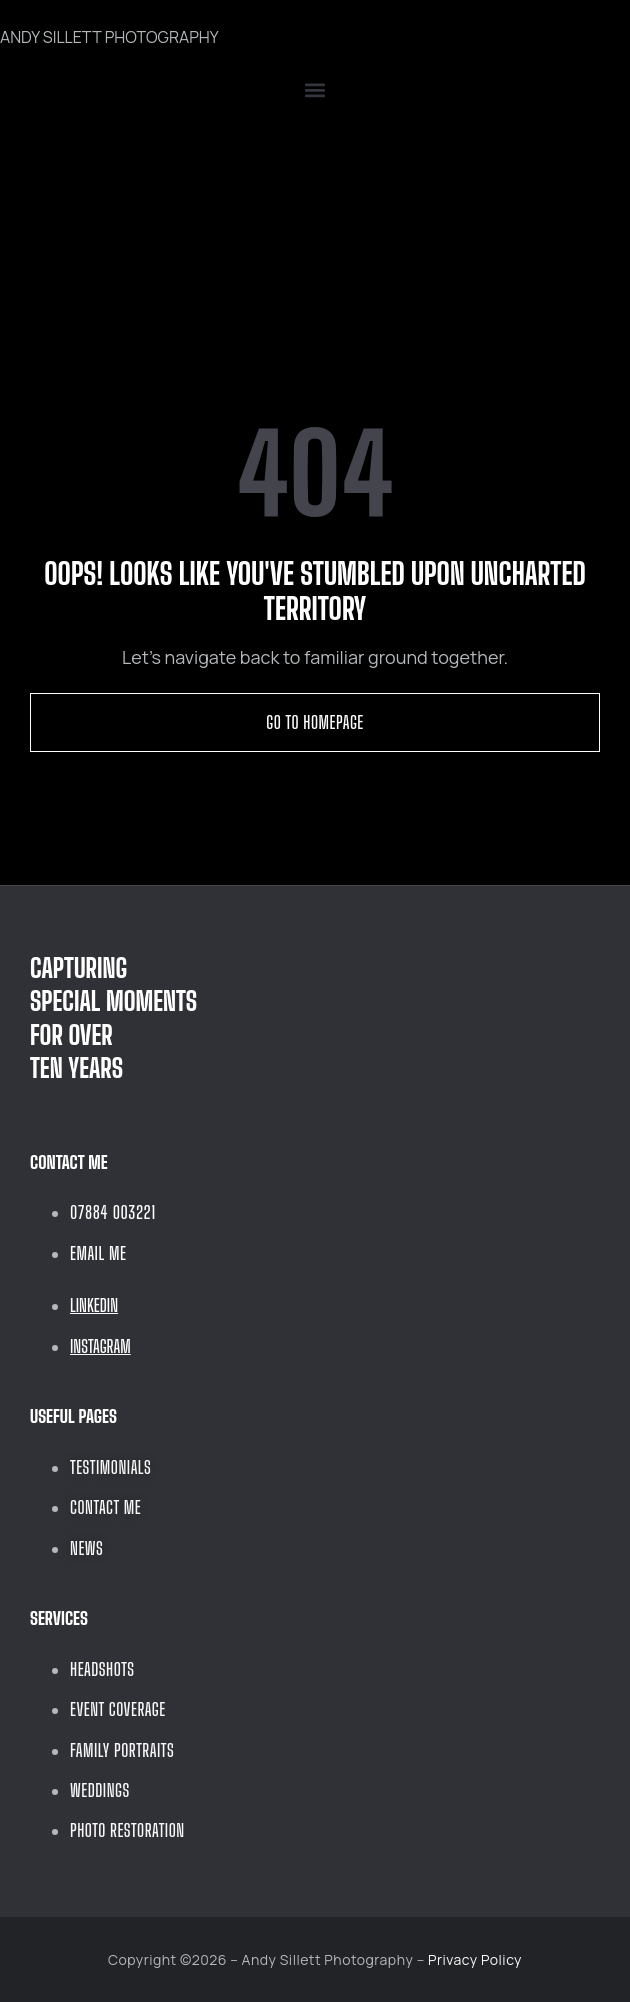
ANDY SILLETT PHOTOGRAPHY (109, 37)
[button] (315, 90)
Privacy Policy (475, 1959)
